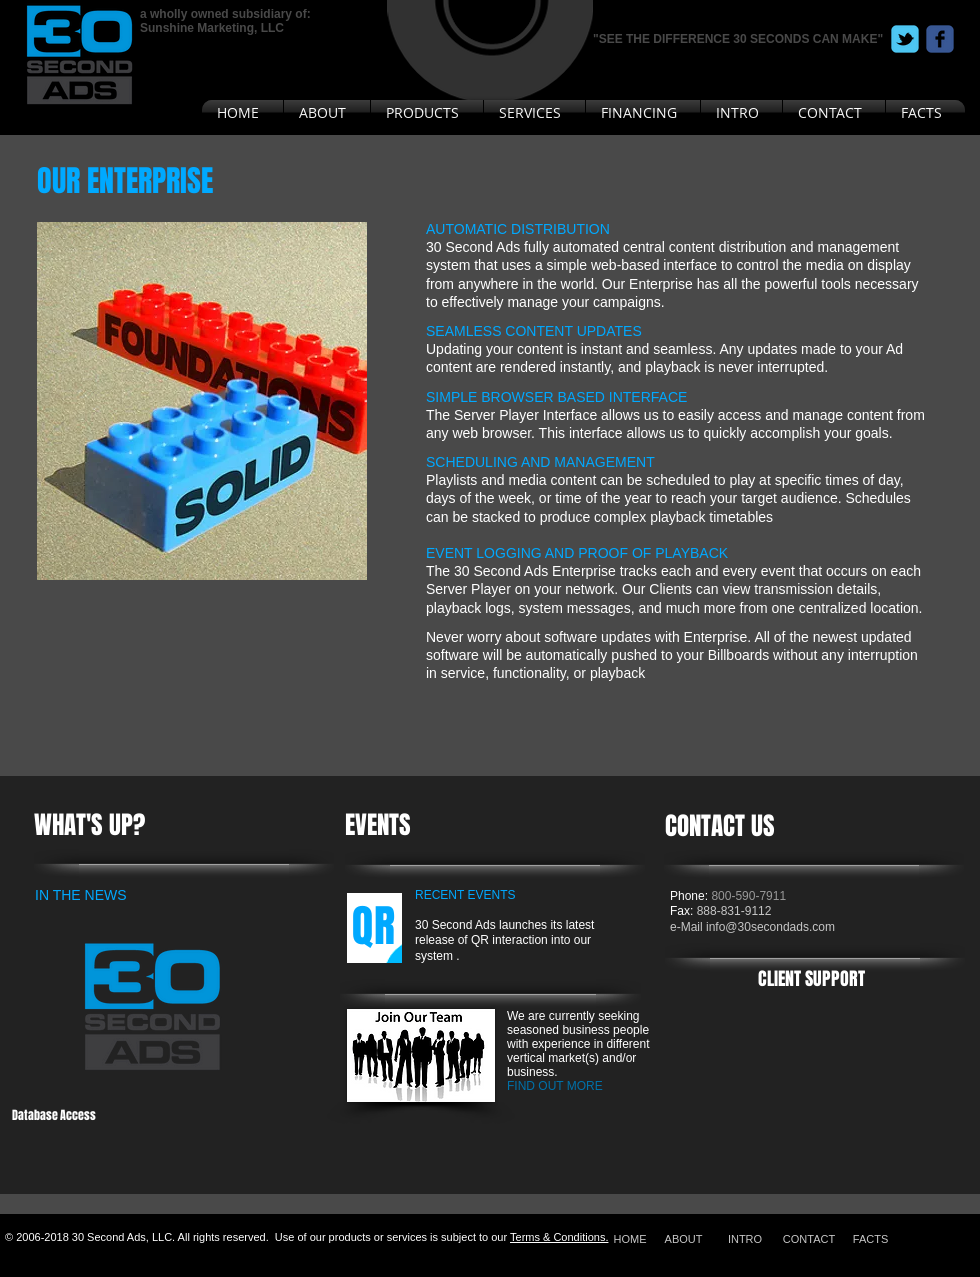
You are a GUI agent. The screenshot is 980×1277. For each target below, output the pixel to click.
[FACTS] (870, 1238)
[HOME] (630, 1238)
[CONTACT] (809, 1238)
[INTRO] (745, 1238)
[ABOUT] (683, 1238)
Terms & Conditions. (559, 1237)
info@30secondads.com (770, 927)
